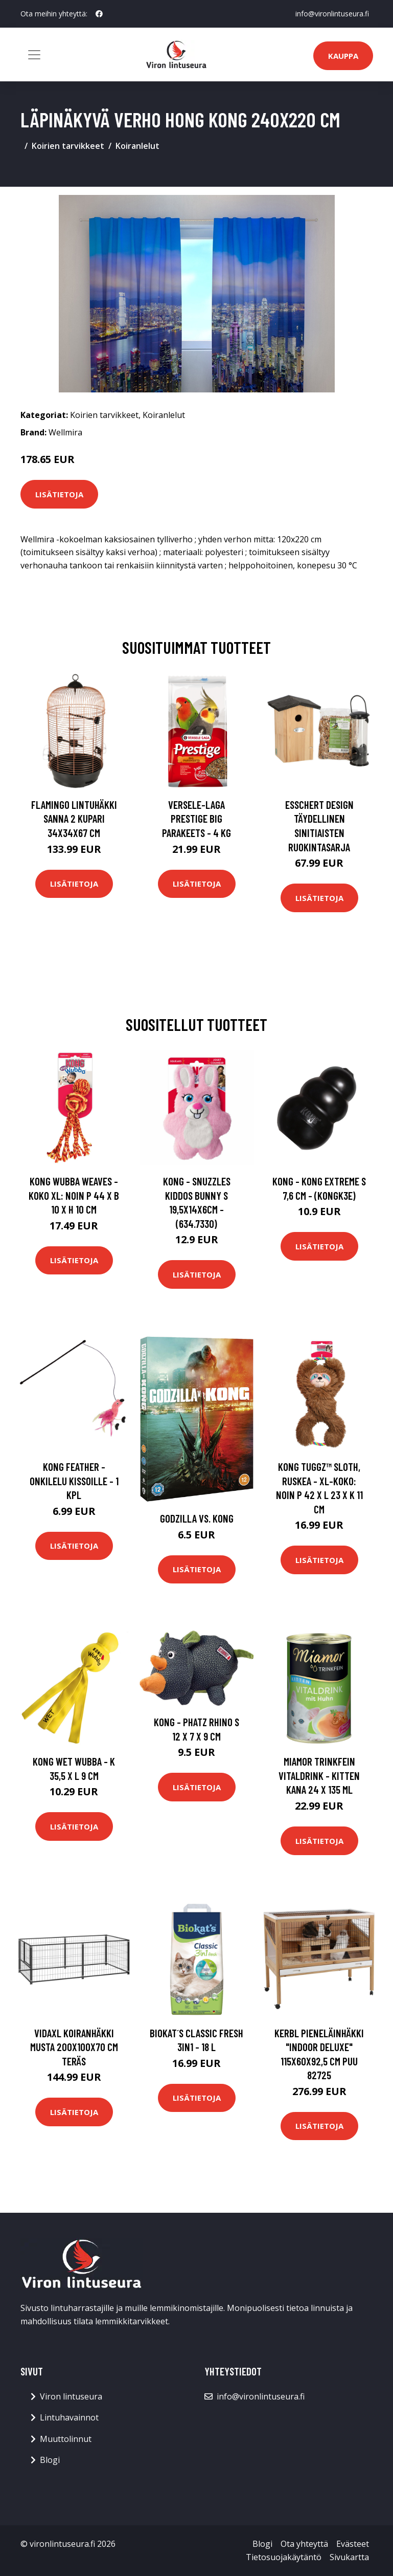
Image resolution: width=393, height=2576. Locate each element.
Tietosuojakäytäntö (283, 2557)
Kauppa (343, 56)
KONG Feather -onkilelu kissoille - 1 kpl (74, 1480)
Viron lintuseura (71, 2396)
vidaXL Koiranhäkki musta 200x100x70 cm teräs (74, 2047)
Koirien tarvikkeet (68, 145)
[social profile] (99, 14)
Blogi (50, 2459)
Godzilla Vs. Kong (197, 1518)
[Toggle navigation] (34, 54)
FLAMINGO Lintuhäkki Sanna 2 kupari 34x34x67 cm (74, 818)
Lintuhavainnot (69, 2417)
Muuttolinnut (65, 2439)
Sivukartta (349, 2557)
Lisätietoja (59, 494)
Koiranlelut (137, 145)
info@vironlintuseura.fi (332, 13)
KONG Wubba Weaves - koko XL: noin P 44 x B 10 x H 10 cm (74, 1195)
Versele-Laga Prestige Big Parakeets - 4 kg (196, 818)
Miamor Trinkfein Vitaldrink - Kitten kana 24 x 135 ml (319, 1775)
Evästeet (352, 2543)
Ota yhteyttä (304, 2543)
